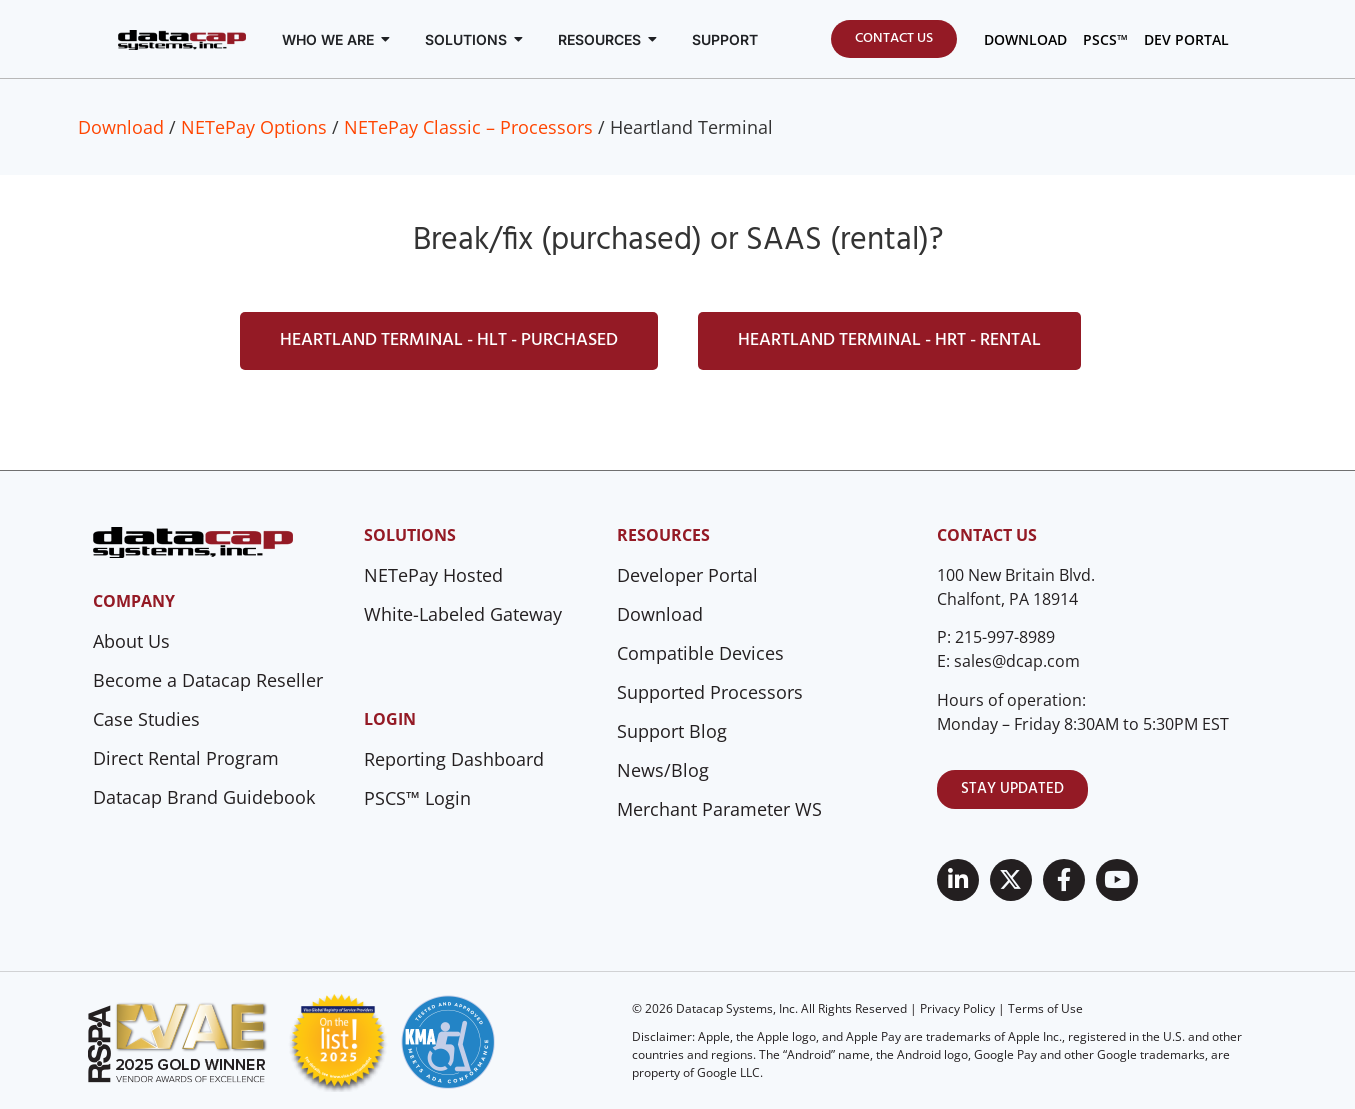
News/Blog (663, 770)
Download (121, 127)
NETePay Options (254, 127)
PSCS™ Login (417, 798)
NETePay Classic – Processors (468, 127)
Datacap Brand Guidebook (204, 797)
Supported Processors (710, 692)
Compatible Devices (700, 653)
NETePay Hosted (433, 575)
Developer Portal (687, 575)
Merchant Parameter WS (719, 809)
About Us (131, 641)
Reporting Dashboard (454, 759)
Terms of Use (1045, 1008)
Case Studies (146, 719)
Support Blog (672, 731)
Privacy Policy (957, 1008)
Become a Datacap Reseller (208, 680)
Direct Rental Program (186, 758)
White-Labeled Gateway (463, 614)
